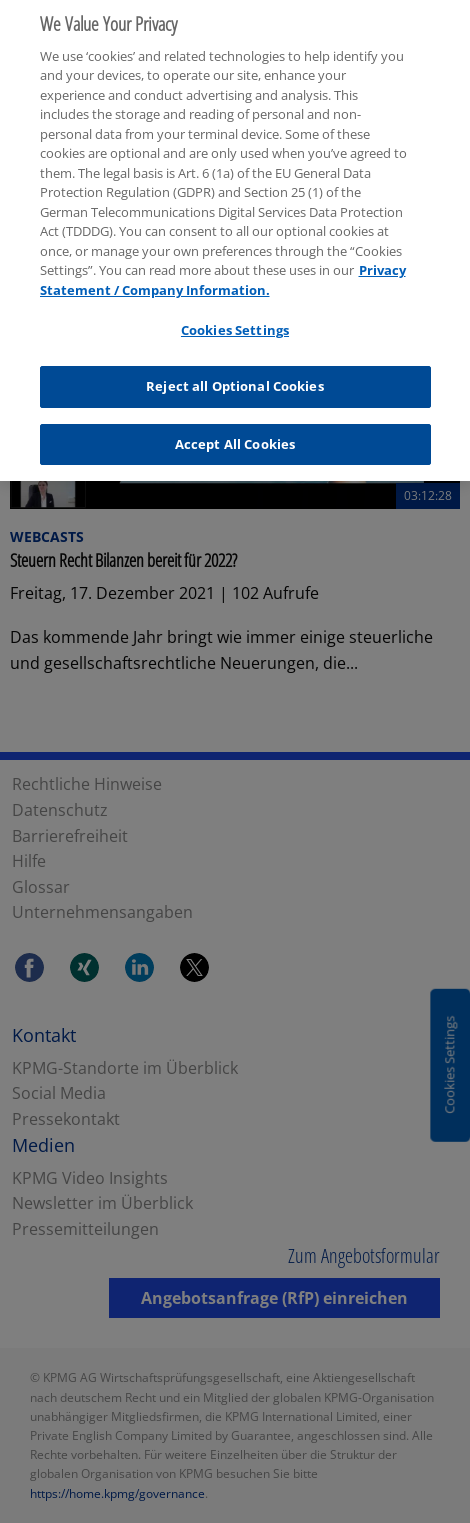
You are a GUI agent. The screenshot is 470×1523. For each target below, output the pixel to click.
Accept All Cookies (235, 436)
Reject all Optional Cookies (235, 379)
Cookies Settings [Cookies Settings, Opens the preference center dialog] (235, 322)
